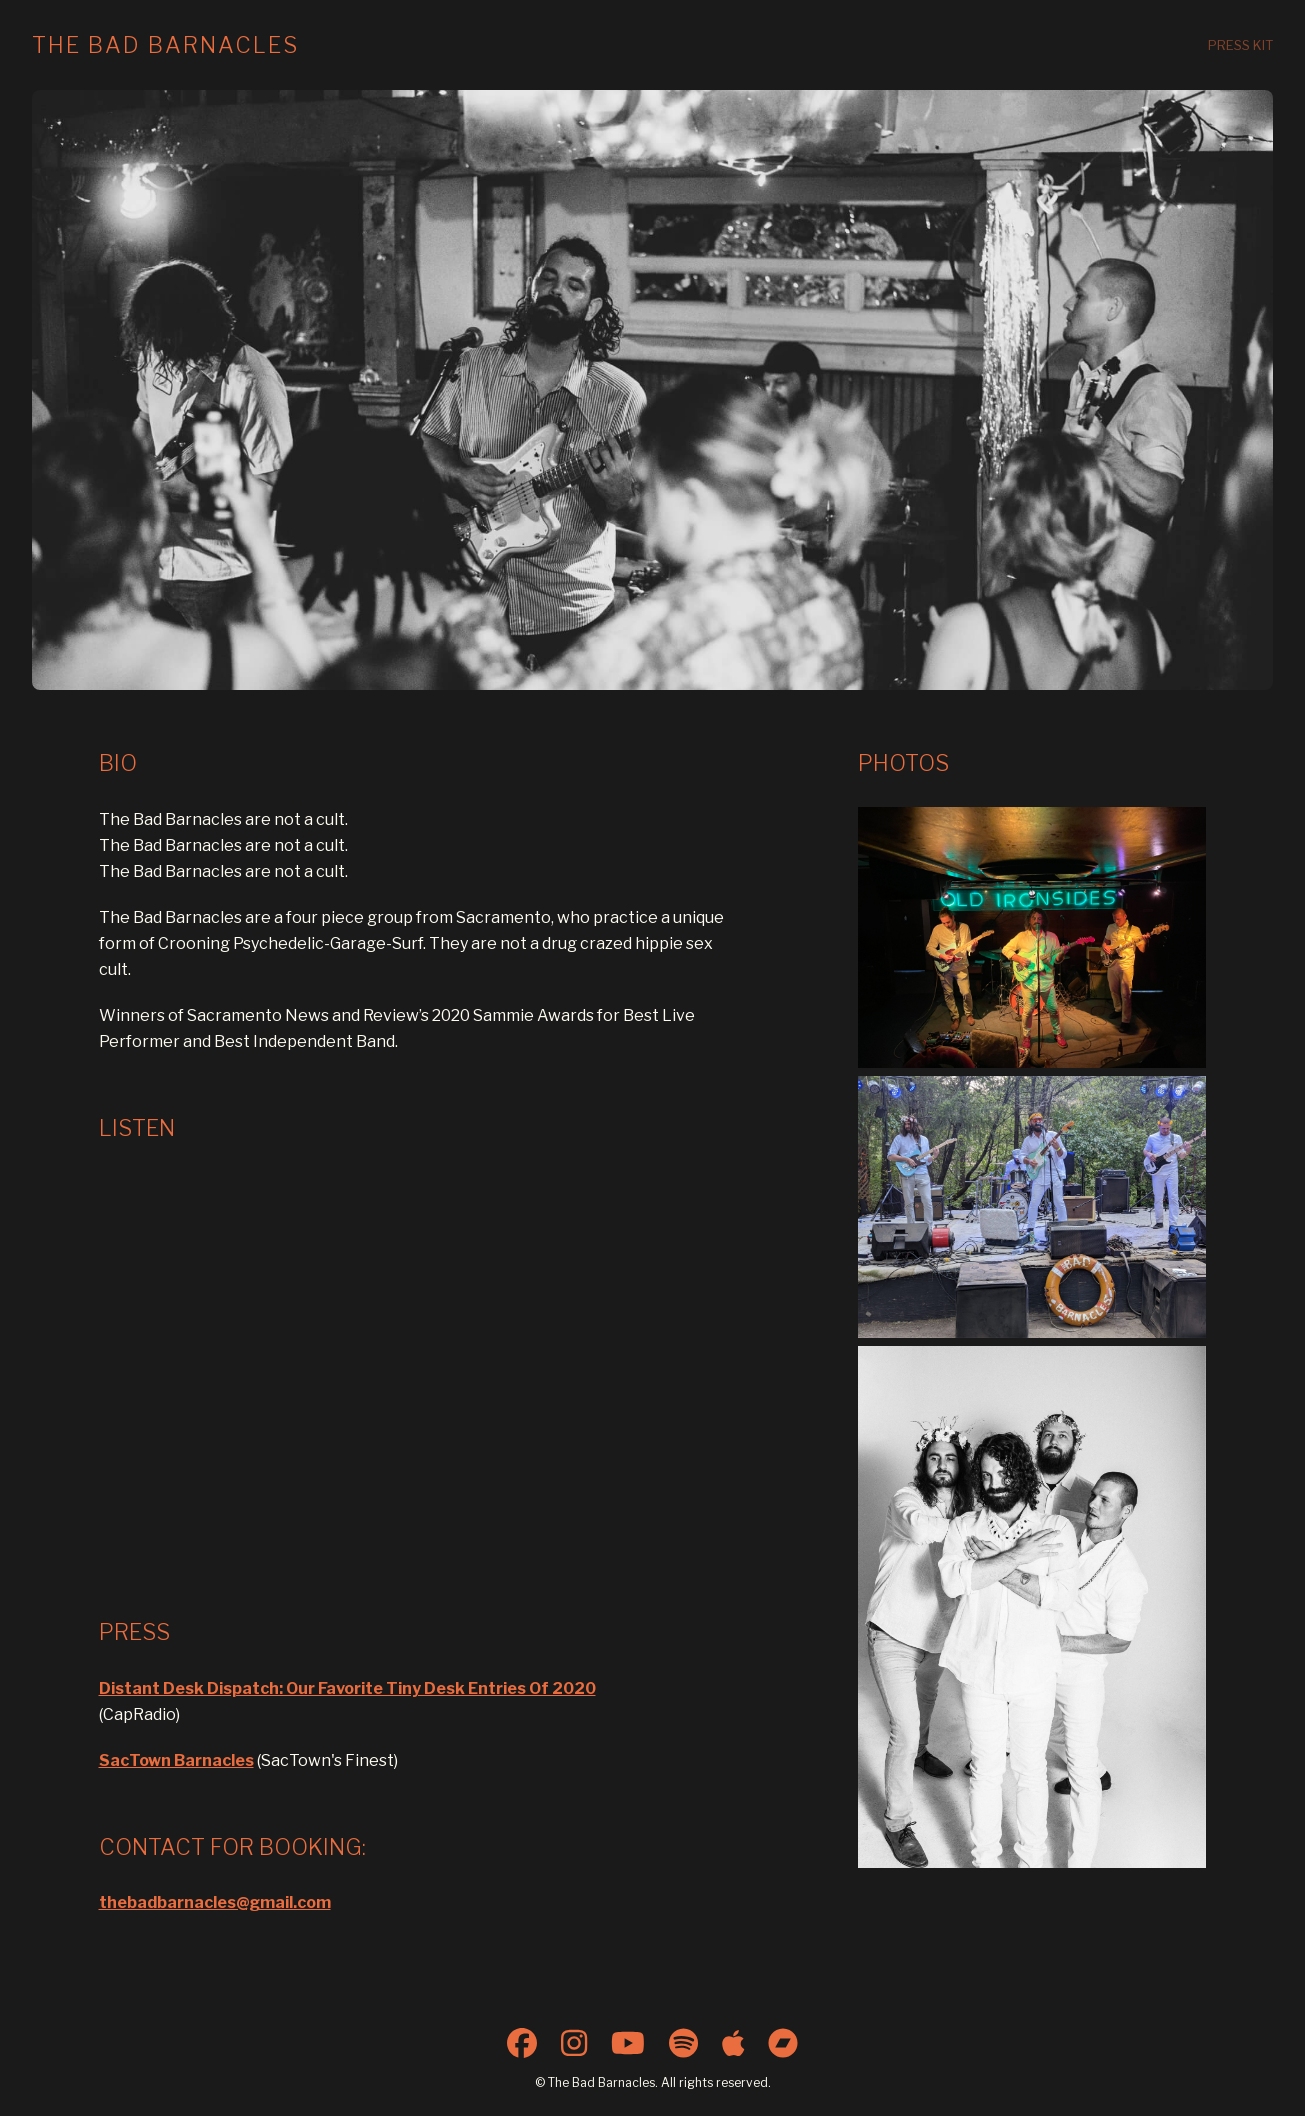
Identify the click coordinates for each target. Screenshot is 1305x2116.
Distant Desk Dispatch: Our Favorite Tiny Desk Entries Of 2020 (347, 1688)
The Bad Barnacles (165, 45)
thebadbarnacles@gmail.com (215, 1902)
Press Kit (1240, 45)
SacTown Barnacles (176, 1760)
